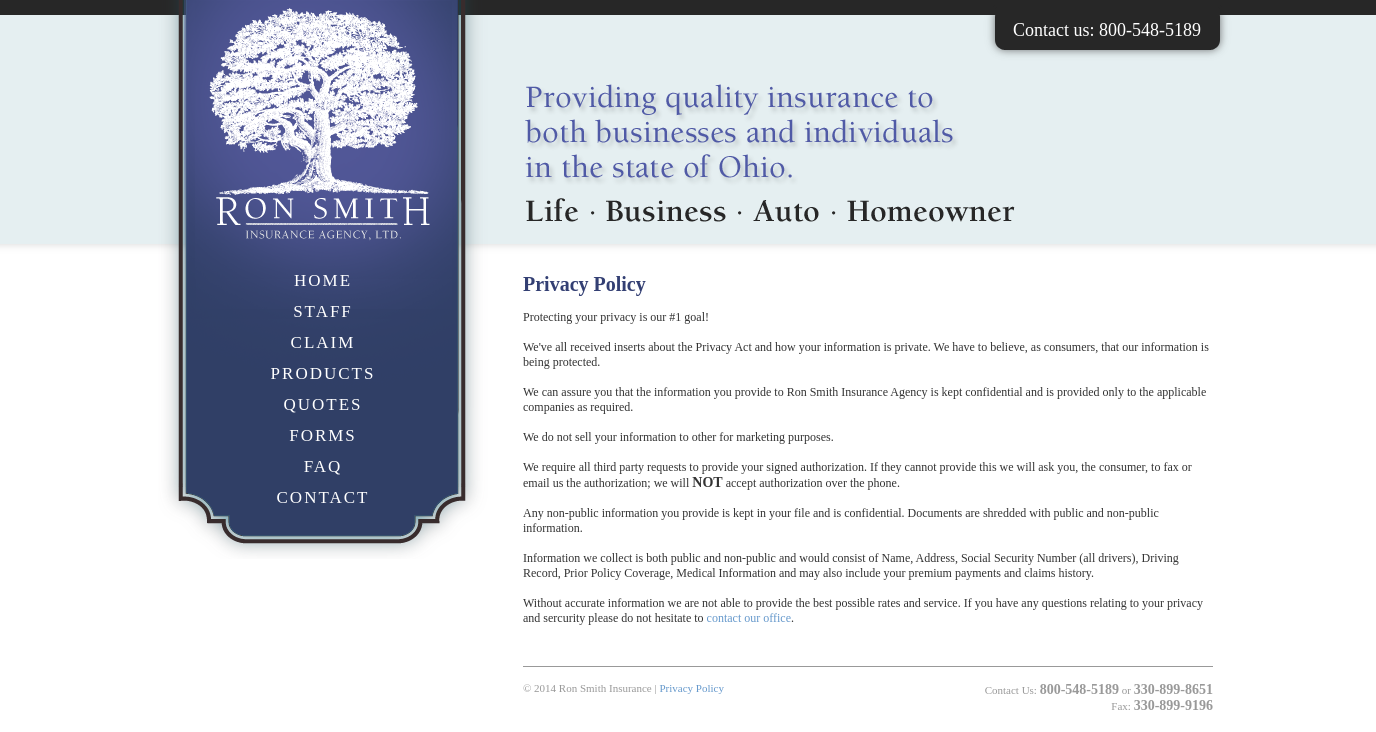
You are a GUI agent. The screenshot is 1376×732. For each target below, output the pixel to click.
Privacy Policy (691, 688)
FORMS (323, 435)
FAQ (323, 466)
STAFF (323, 311)
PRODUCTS (323, 373)
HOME (323, 280)
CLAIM (323, 342)
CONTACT (323, 497)
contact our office (749, 618)
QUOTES (322, 404)
